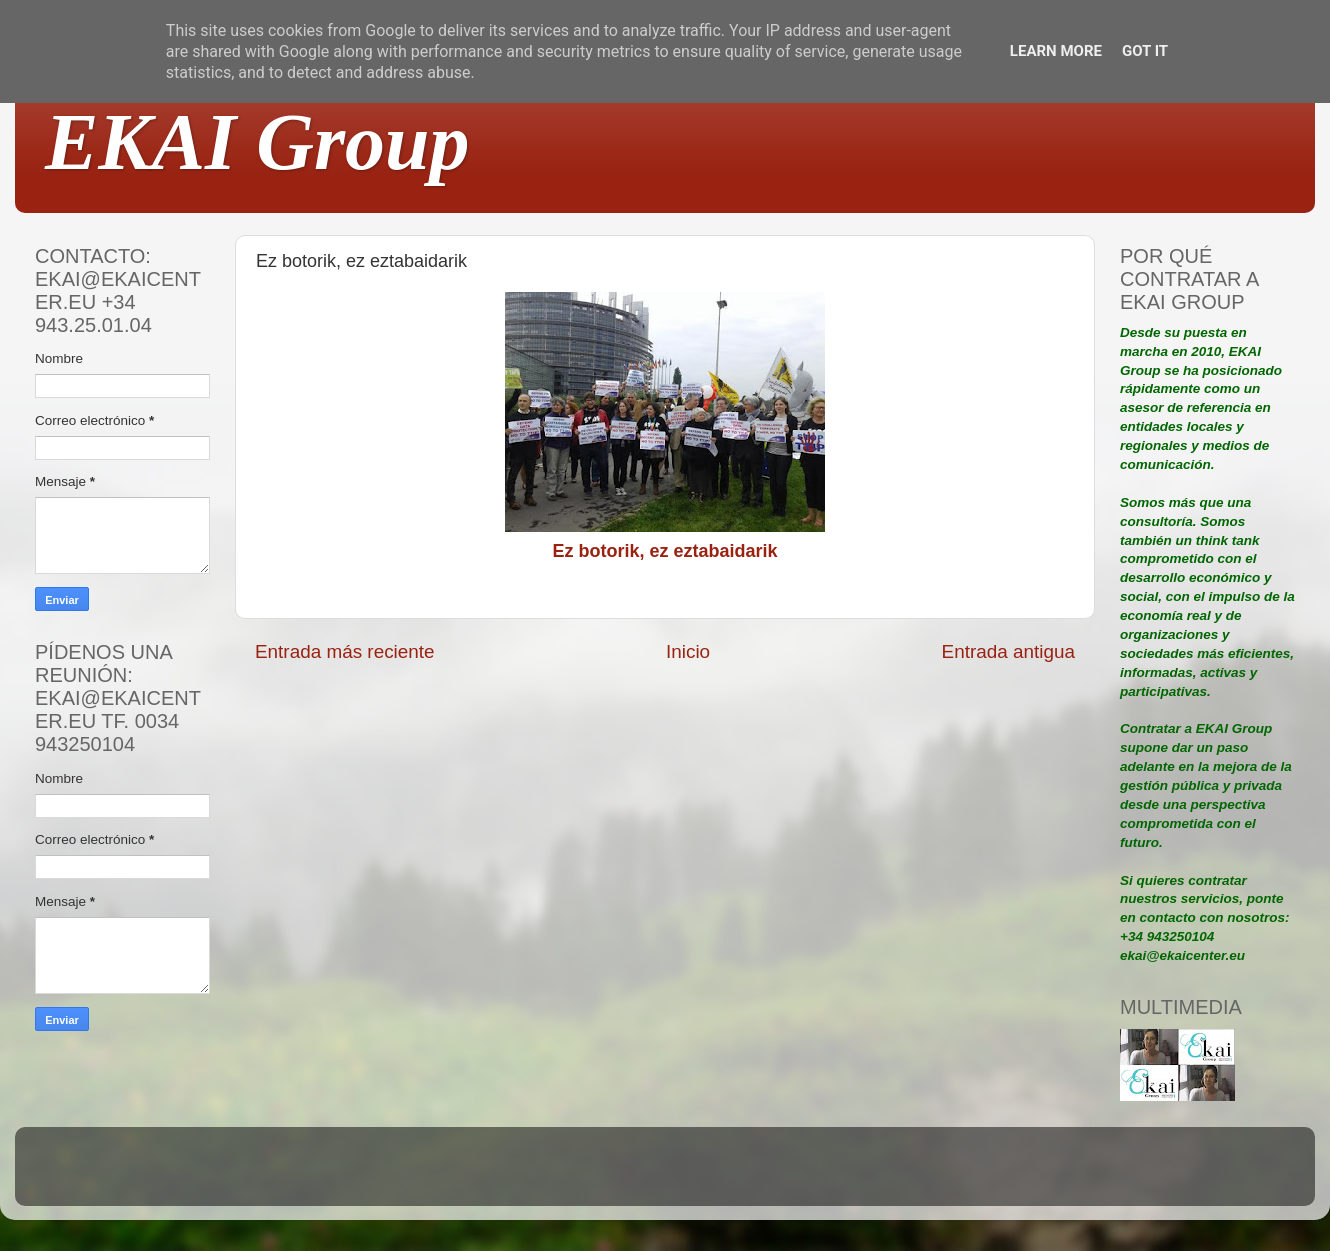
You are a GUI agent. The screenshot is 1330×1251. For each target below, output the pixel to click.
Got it (1145, 51)
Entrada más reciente (345, 651)
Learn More (1056, 51)
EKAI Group (257, 142)
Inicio (688, 651)
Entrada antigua (1008, 651)
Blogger (796, 1175)
